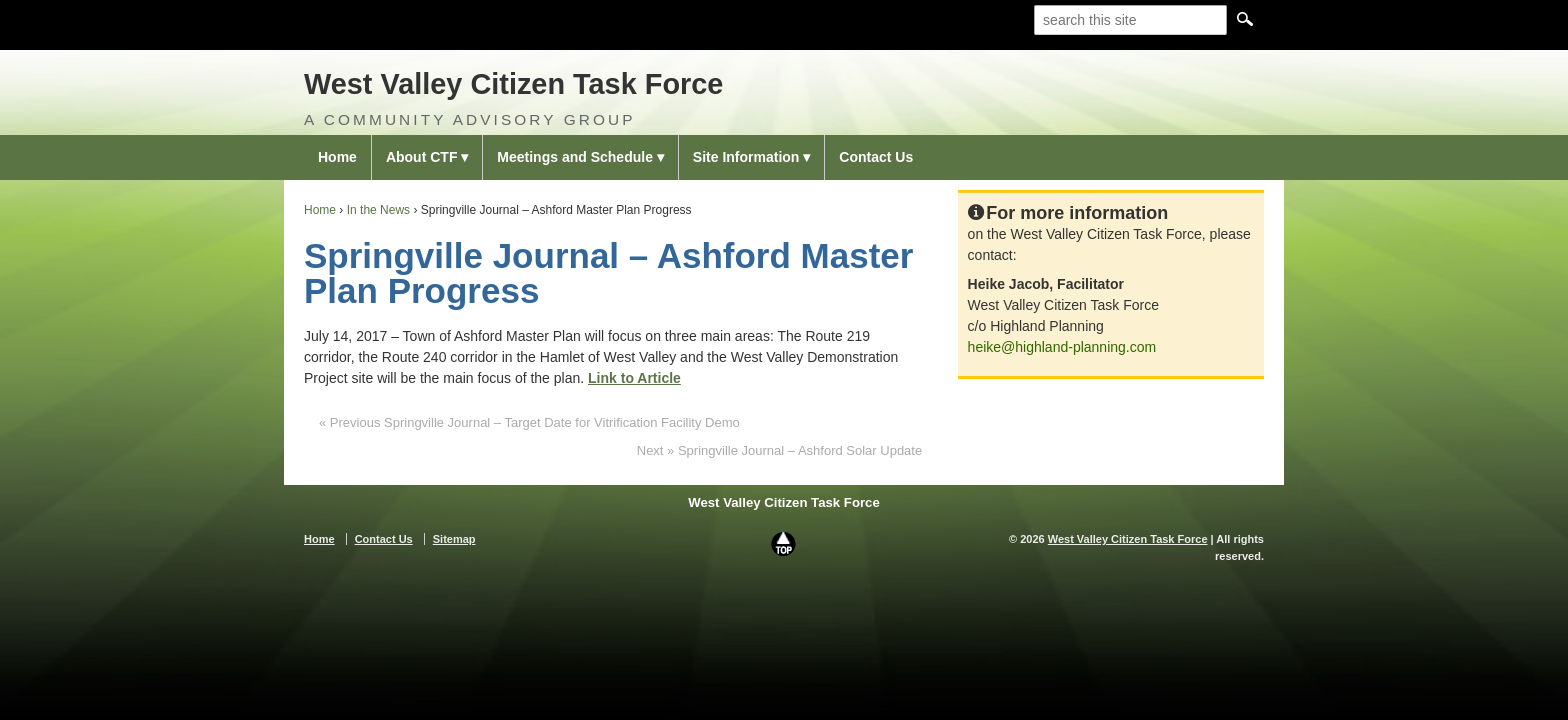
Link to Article (634, 378)
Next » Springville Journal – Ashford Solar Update (779, 450)
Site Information (746, 157)
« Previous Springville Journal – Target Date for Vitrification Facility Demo (529, 422)
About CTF (422, 157)
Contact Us (876, 157)
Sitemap (454, 539)
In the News (378, 210)
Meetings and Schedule (575, 157)
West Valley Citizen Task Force (513, 84)
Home (337, 157)
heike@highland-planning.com (1062, 347)
